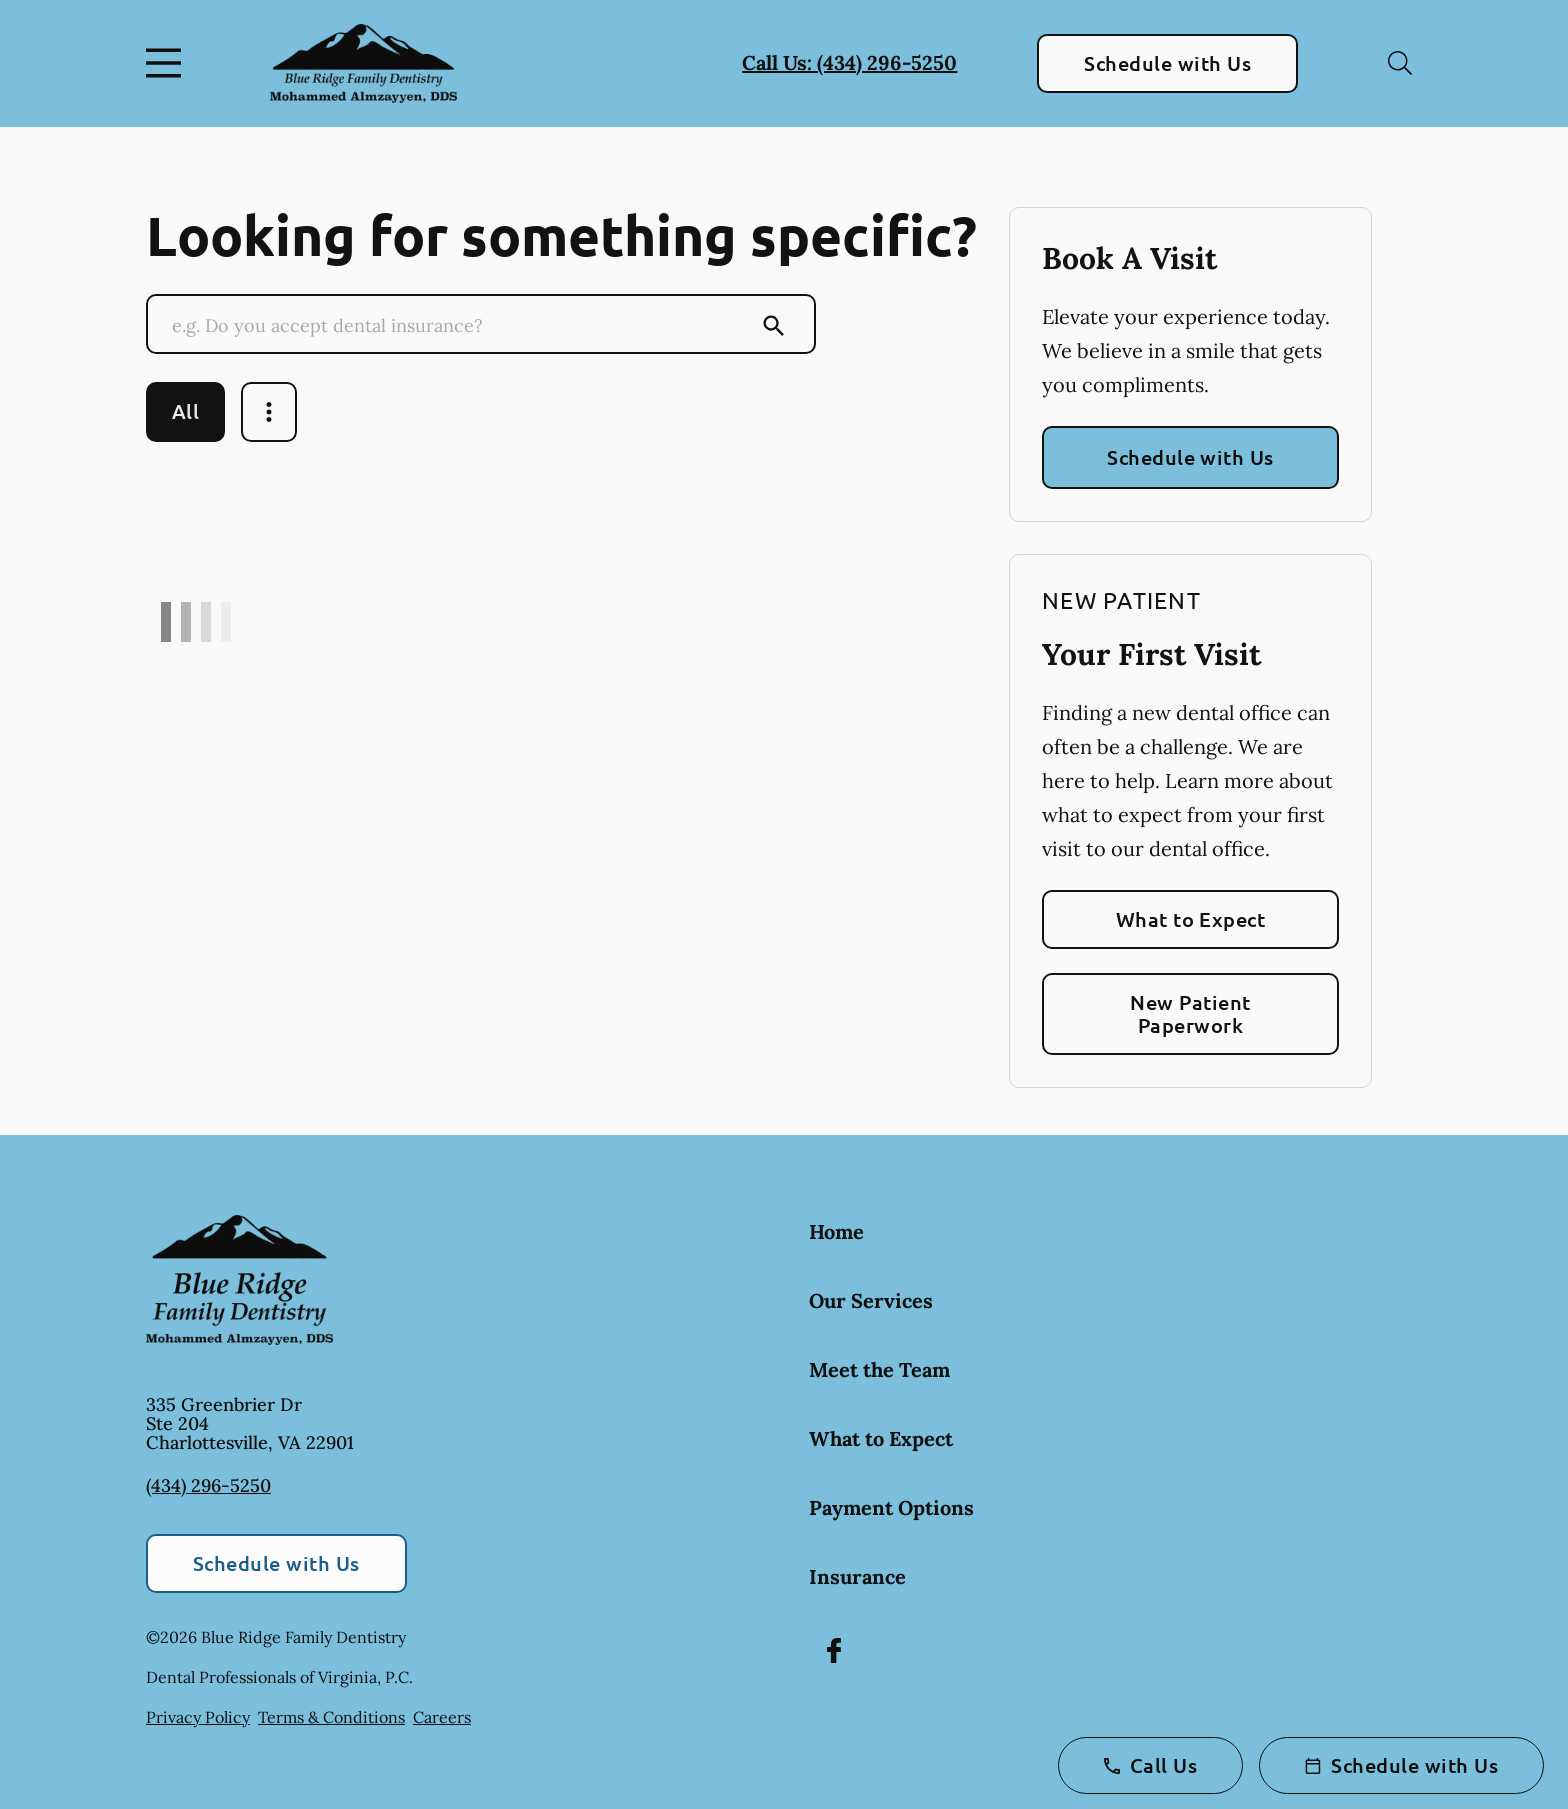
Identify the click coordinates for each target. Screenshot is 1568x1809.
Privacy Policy (198, 1717)
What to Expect (1191, 919)
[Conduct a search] (461, 326)
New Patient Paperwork (1190, 1013)
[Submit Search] (774, 326)
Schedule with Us (1167, 63)
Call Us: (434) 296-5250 (849, 62)
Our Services (871, 1300)
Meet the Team (879, 1369)
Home (836, 1231)
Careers (442, 1717)
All (185, 411)
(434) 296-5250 (208, 1485)
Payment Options (891, 1507)
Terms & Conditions (331, 1717)
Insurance (857, 1576)
